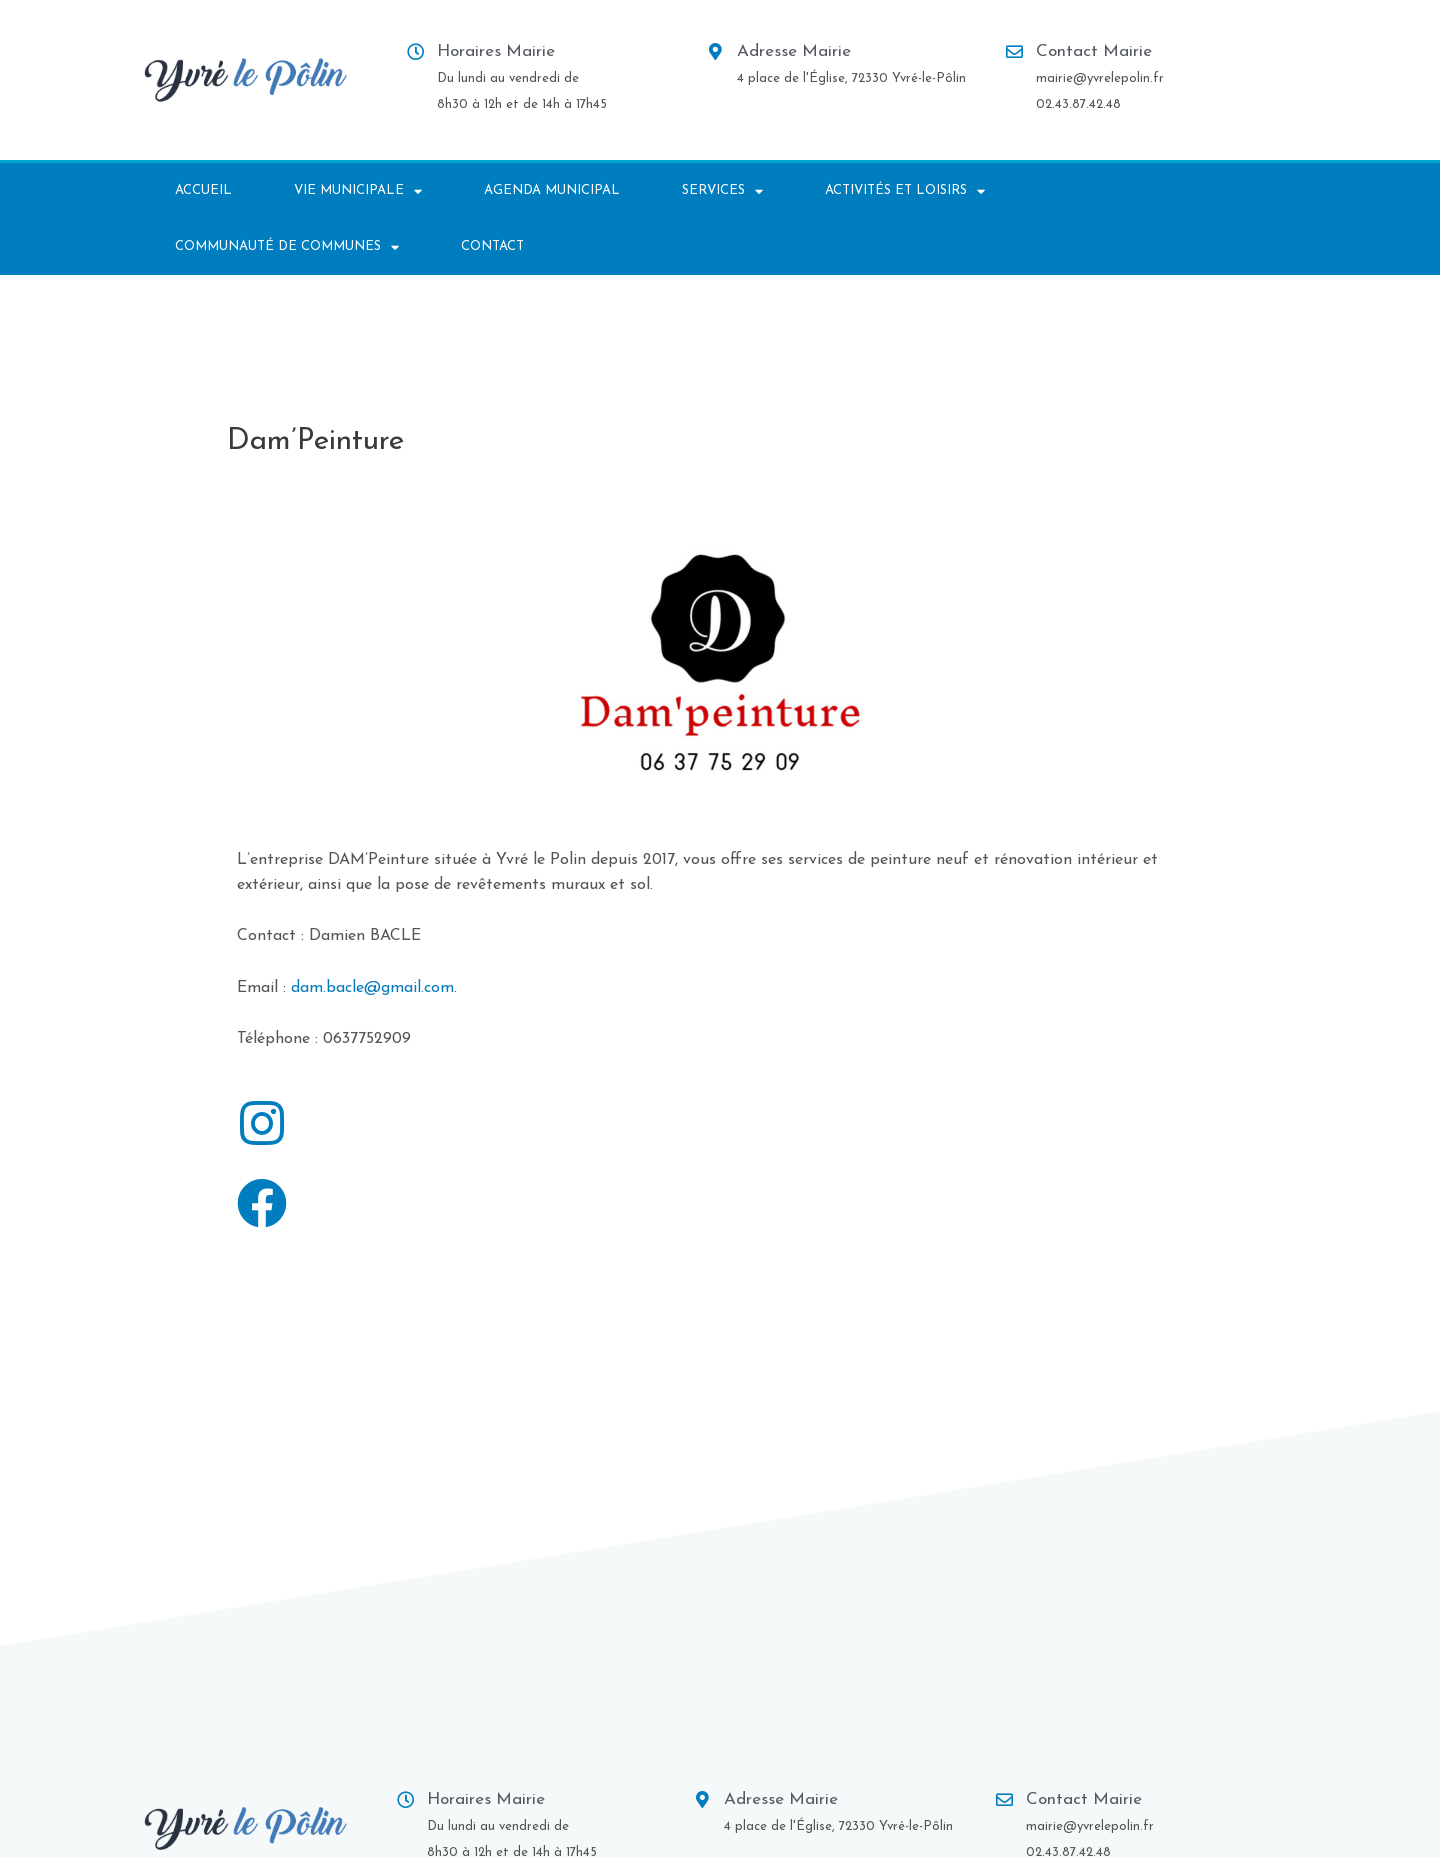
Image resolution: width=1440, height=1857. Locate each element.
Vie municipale (358, 191)
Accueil (203, 190)
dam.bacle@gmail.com (372, 988)
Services (722, 191)
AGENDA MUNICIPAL (552, 190)
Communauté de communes (287, 247)
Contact (492, 246)
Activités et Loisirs (905, 191)
